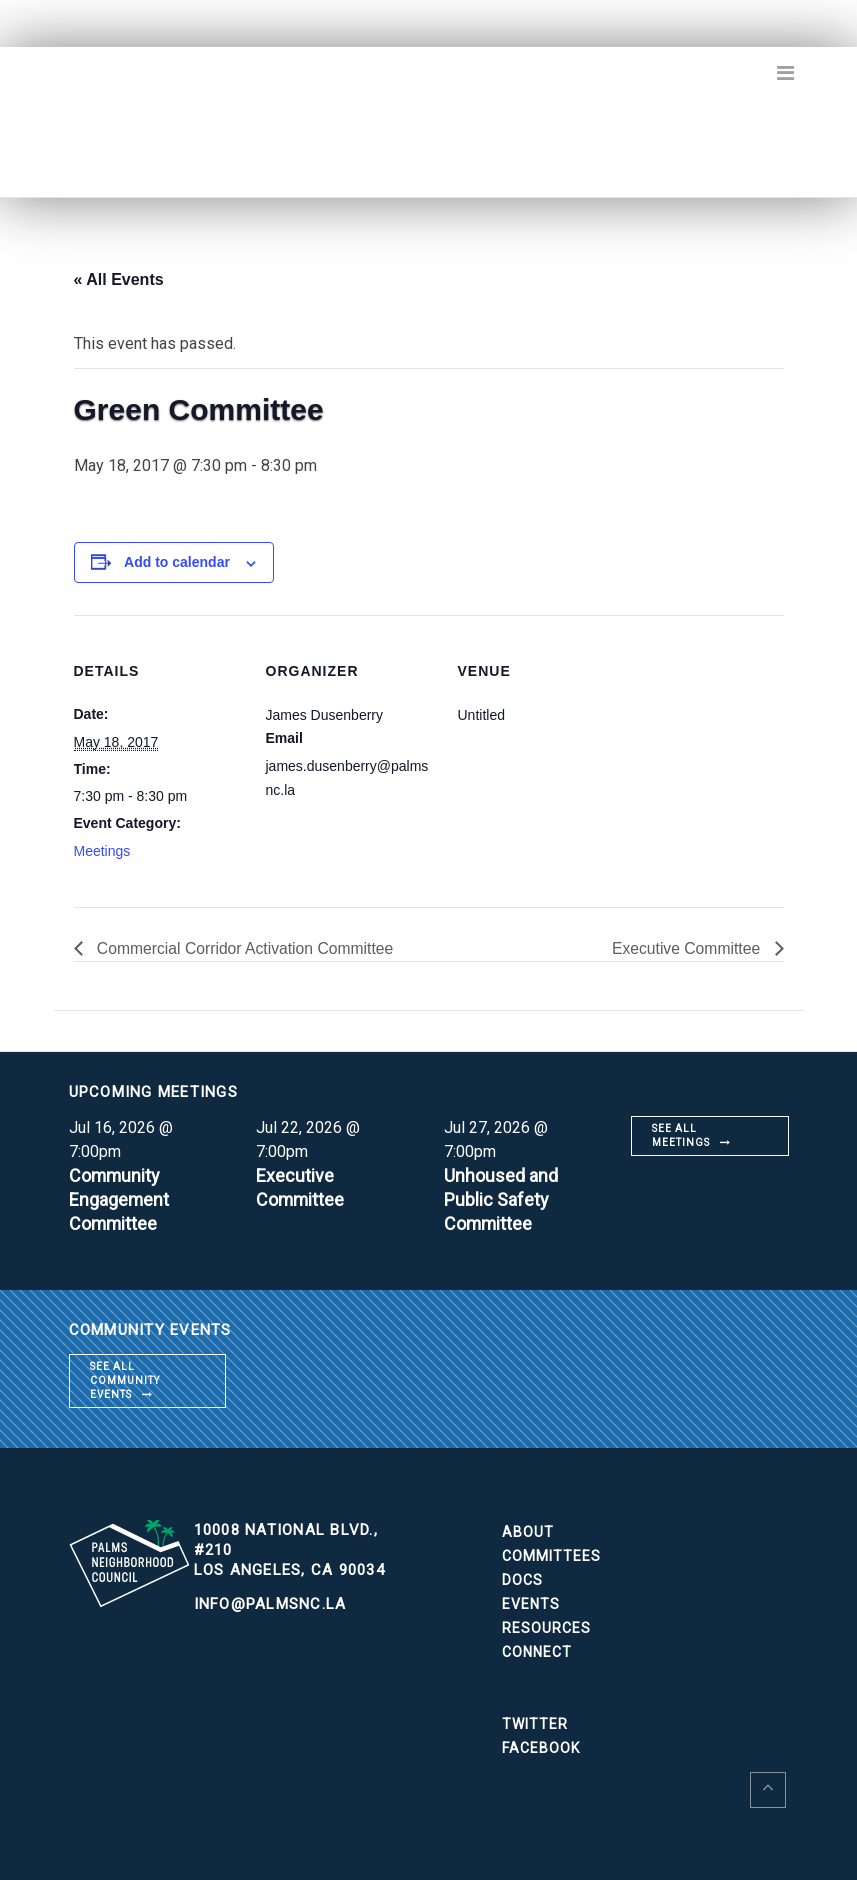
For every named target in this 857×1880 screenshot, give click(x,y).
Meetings (102, 851)
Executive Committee (687, 948)
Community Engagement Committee (119, 1199)
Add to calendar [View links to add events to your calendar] (177, 562)
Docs (522, 1580)
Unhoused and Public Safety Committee (501, 1199)
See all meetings (681, 1135)
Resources (546, 1628)
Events (531, 1604)
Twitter (535, 1724)
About (528, 1532)
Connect (537, 1652)
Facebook (541, 1748)
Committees (551, 1556)
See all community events (125, 1380)
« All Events (119, 279)
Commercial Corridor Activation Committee (246, 948)
